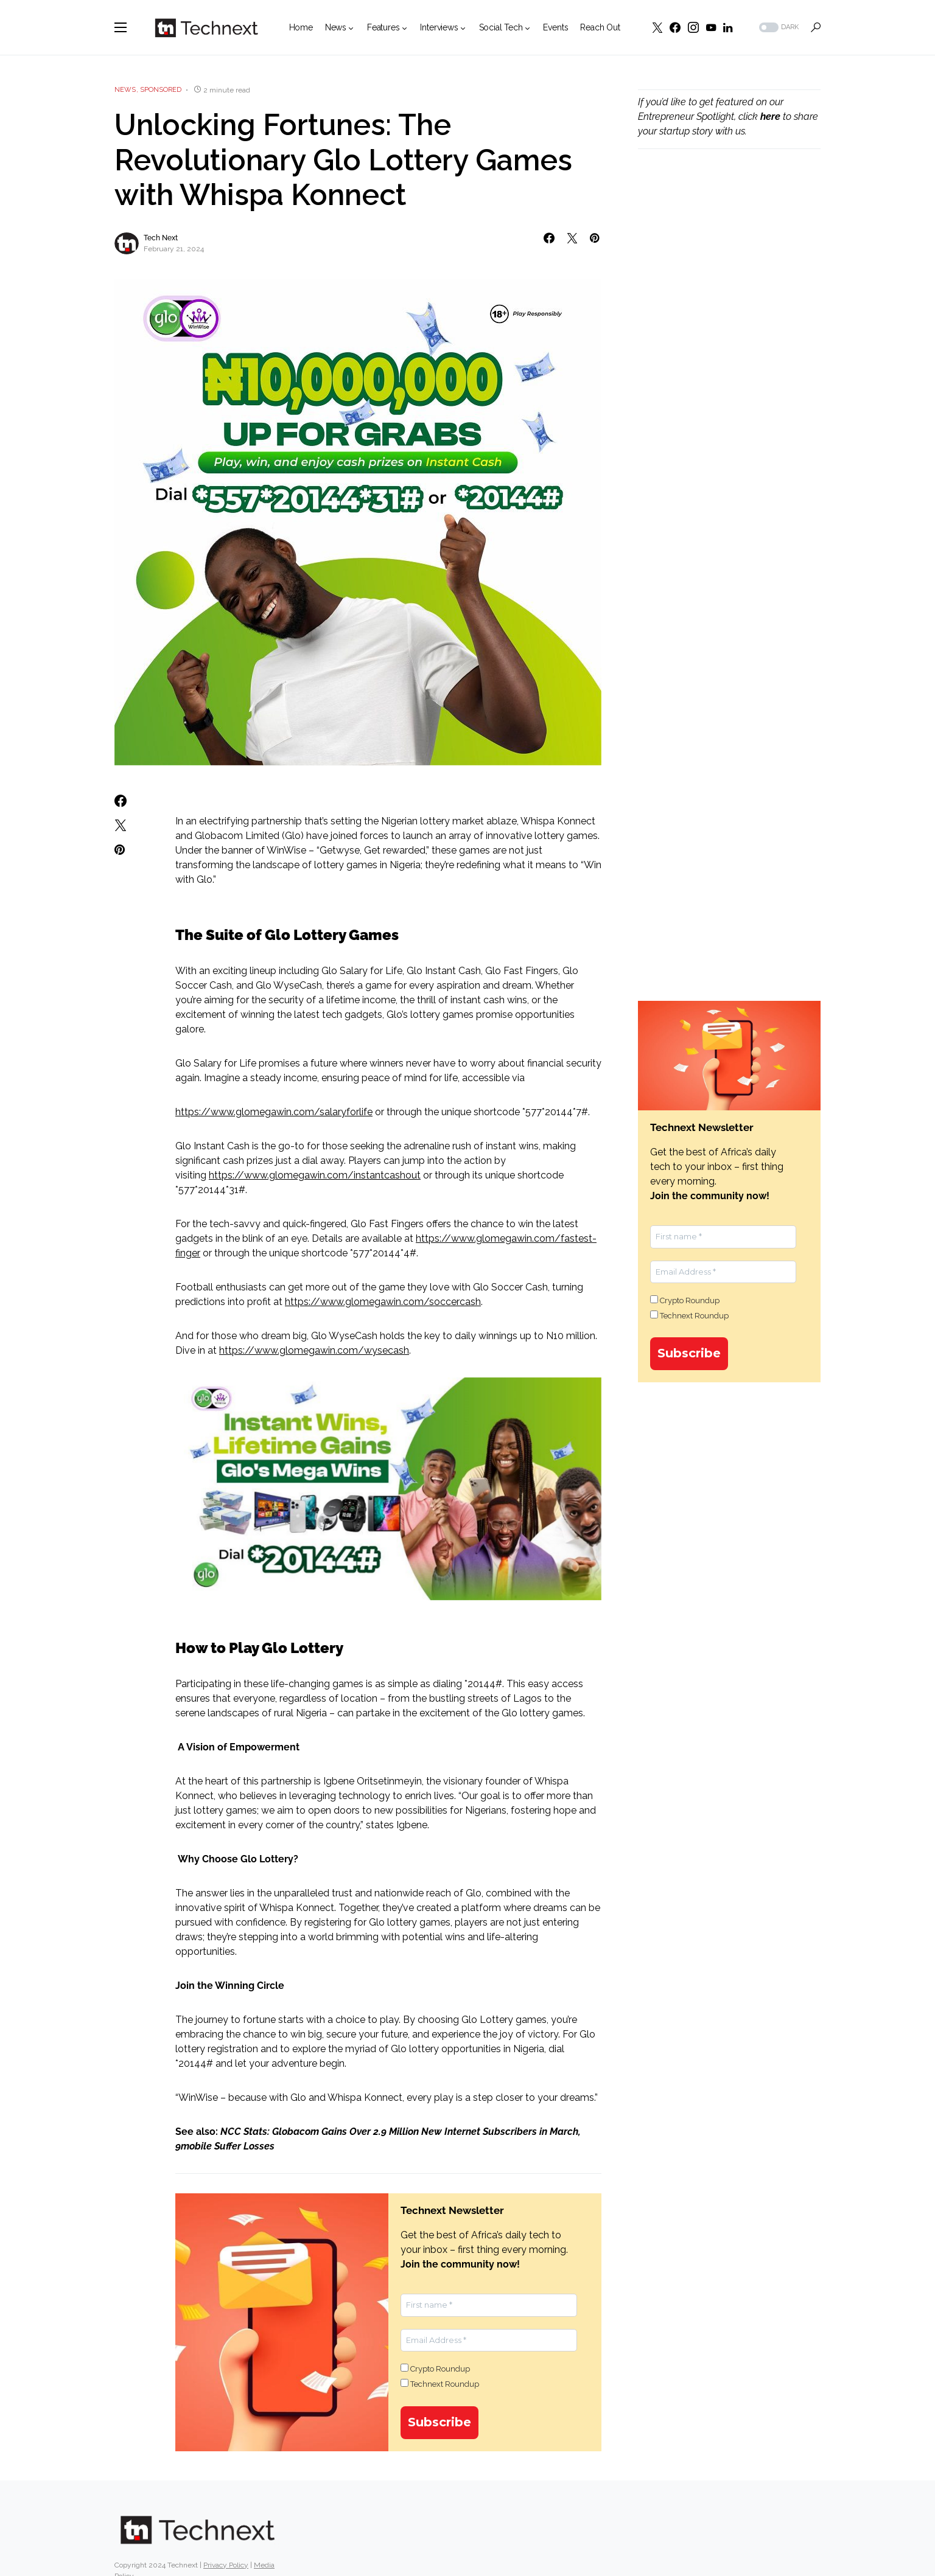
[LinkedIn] (727, 27)
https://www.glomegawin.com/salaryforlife (274, 1112)
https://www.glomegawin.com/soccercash (383, 1301)
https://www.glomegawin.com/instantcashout (315, 1175)
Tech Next (161, 238)
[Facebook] (675, 27)
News (125, 90)
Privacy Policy (225, 2565)
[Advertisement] (729, 365)
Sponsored (160, 90)
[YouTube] (711, 27)
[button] (120, 27)
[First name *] (489, 2305)
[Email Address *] (489, 2340)
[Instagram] (693, 27)
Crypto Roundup (435, 2368)
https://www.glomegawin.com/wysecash (314, 1350)
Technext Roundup (440, 2384)
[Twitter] (657, 27)
